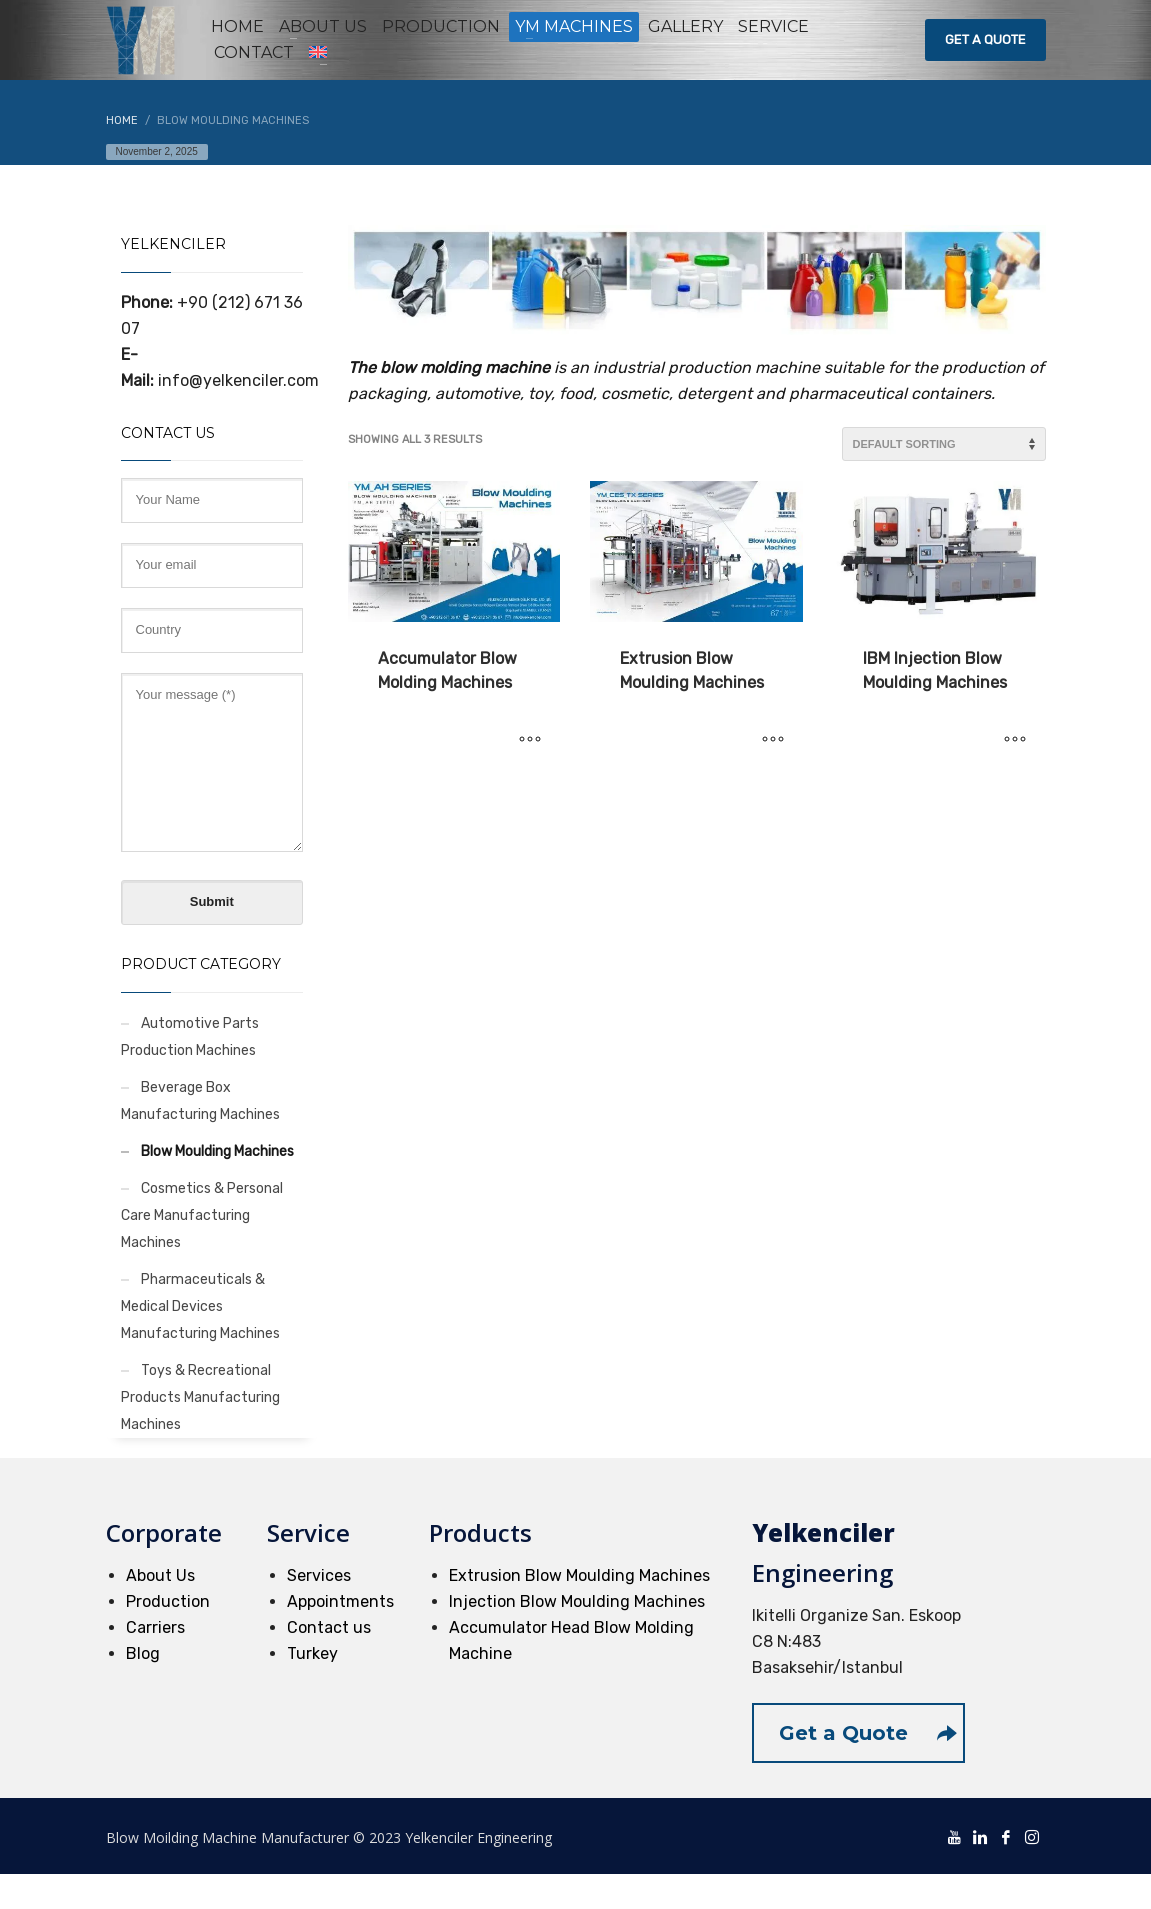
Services (319, 1575)
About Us (160, 1575)
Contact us (329, 1627)
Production (168, 1601)
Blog (143, 1653)
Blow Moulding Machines (217, 1151)
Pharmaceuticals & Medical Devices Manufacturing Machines (200, 1306)
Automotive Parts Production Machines (190, 1037)
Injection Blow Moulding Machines (577, 1601)
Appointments (340, 1601)
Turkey (312, 1653)
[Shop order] (944, 444)
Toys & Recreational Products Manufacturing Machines (200, 1397)
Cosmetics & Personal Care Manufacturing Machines (202, 1215)
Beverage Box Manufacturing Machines (200, 1101)
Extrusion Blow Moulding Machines (579, 1575)
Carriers (155, 1627)
